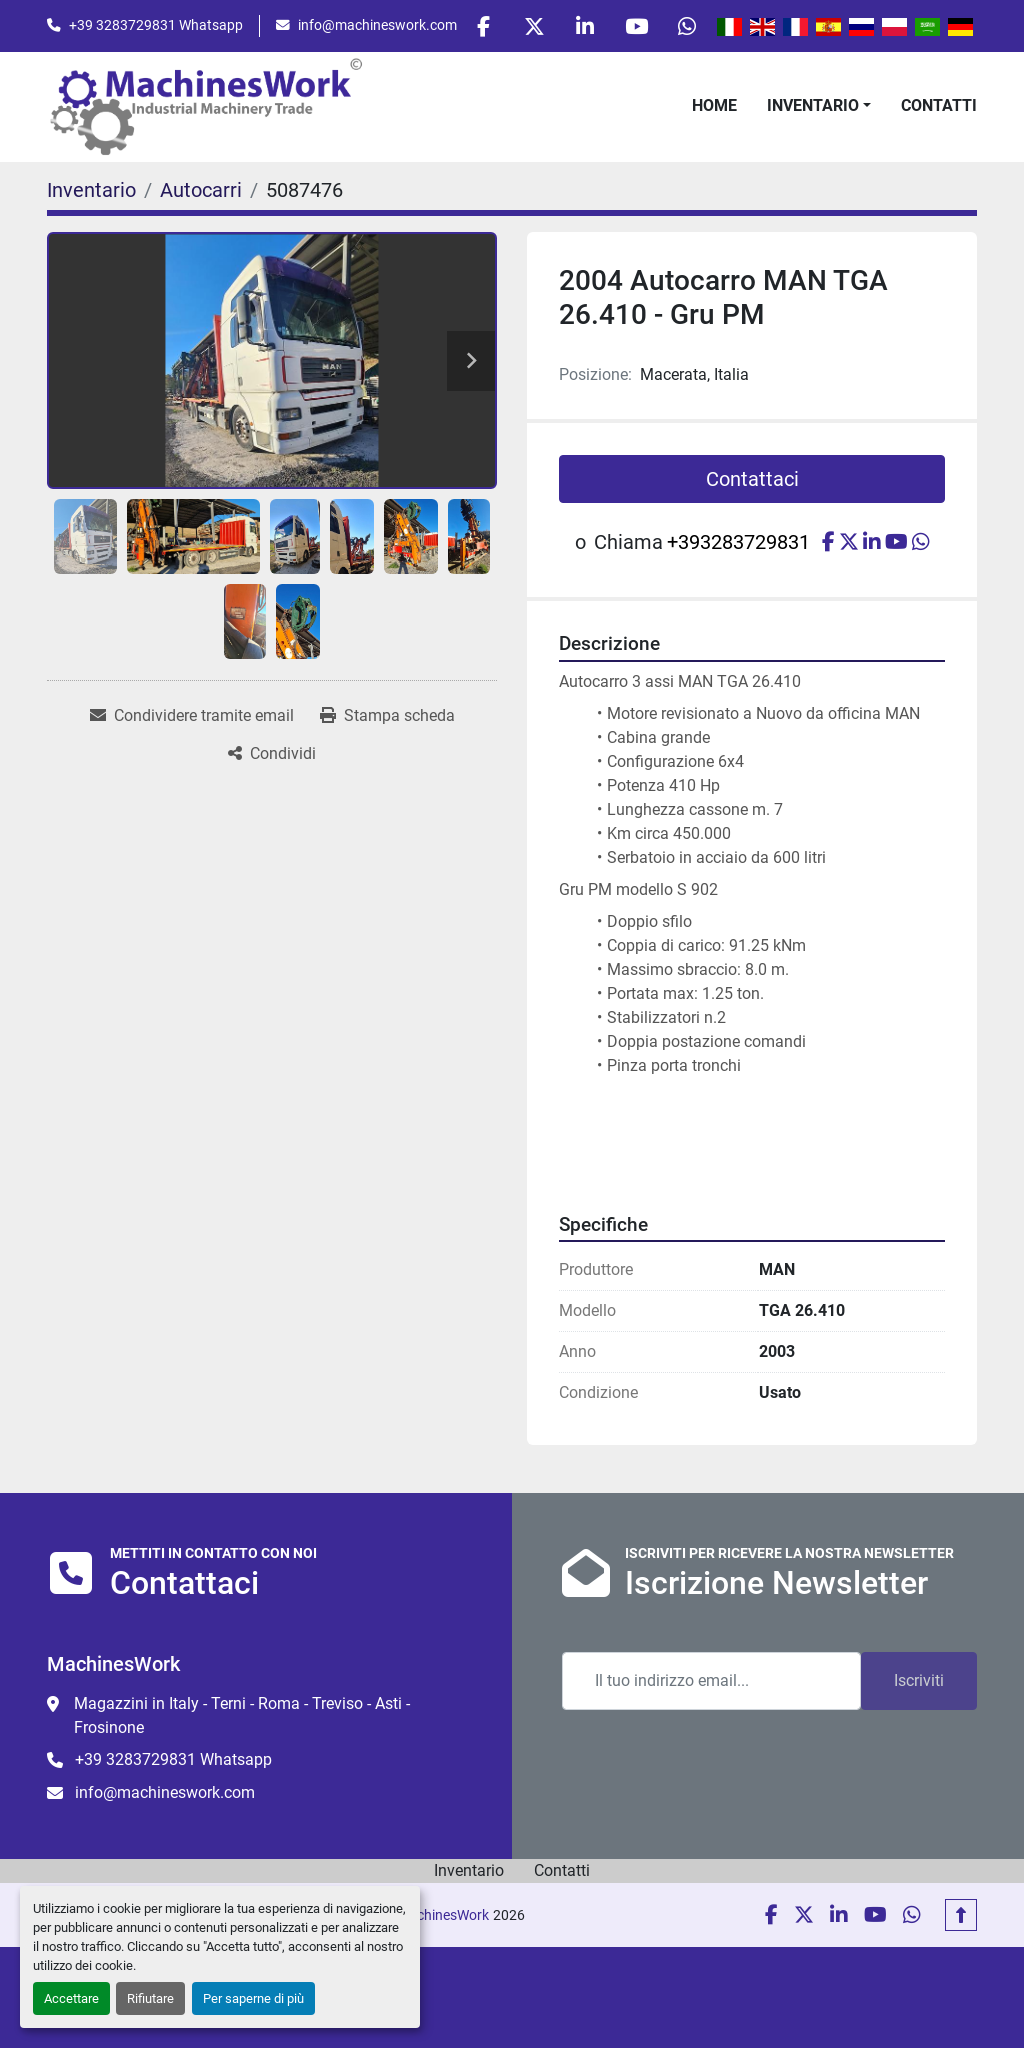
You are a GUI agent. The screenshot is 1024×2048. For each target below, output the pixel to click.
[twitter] (534, 26)
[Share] (272, 754)
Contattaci (752, 479)
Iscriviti (919, 1680)
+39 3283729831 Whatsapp (156, 25)
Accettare (71, 1998)
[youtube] (636, 26)
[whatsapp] (687, 26)
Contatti (939, 105)
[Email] (711, 1681)
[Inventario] (91, 190)
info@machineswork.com (377, 25)
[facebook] (483, 26)
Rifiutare (150, 1998)
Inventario (813, 105)
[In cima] (961, 1915)
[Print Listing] (387, 716)
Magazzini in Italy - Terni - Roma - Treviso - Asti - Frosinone (242, 1715)
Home (714, 105)
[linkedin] (585, 26)
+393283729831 (738, 542)
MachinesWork (443, 1915)
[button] (819, 106)
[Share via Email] (192, 716)
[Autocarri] (201, 190)
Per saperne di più (253, 1998)
